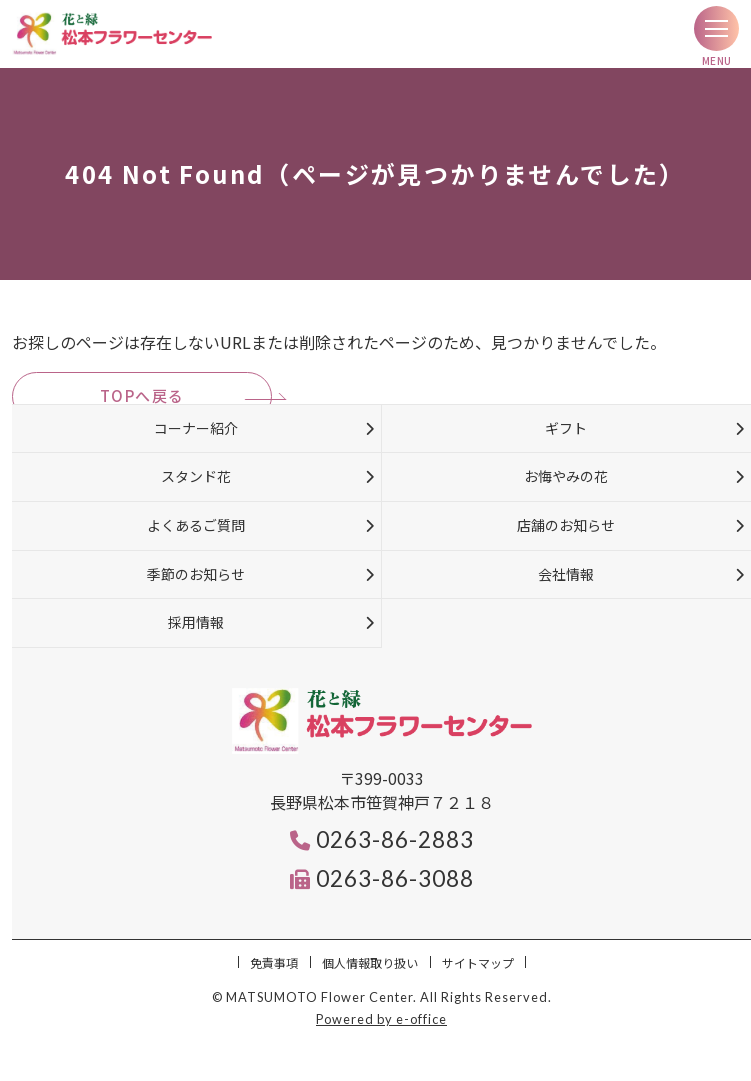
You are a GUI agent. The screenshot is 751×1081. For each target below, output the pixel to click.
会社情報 (566, 574)
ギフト (566, 428)
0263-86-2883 (382, 839)
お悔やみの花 (566, 476)
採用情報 (196, 622)
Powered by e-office (381, 1019)
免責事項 (274, 962)
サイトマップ (478, 962)
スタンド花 (196, 476)
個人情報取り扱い (370, 962)
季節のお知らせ (196, 574)
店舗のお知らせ (566, 525)
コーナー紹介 (196, 428)
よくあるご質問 (196, 525)
